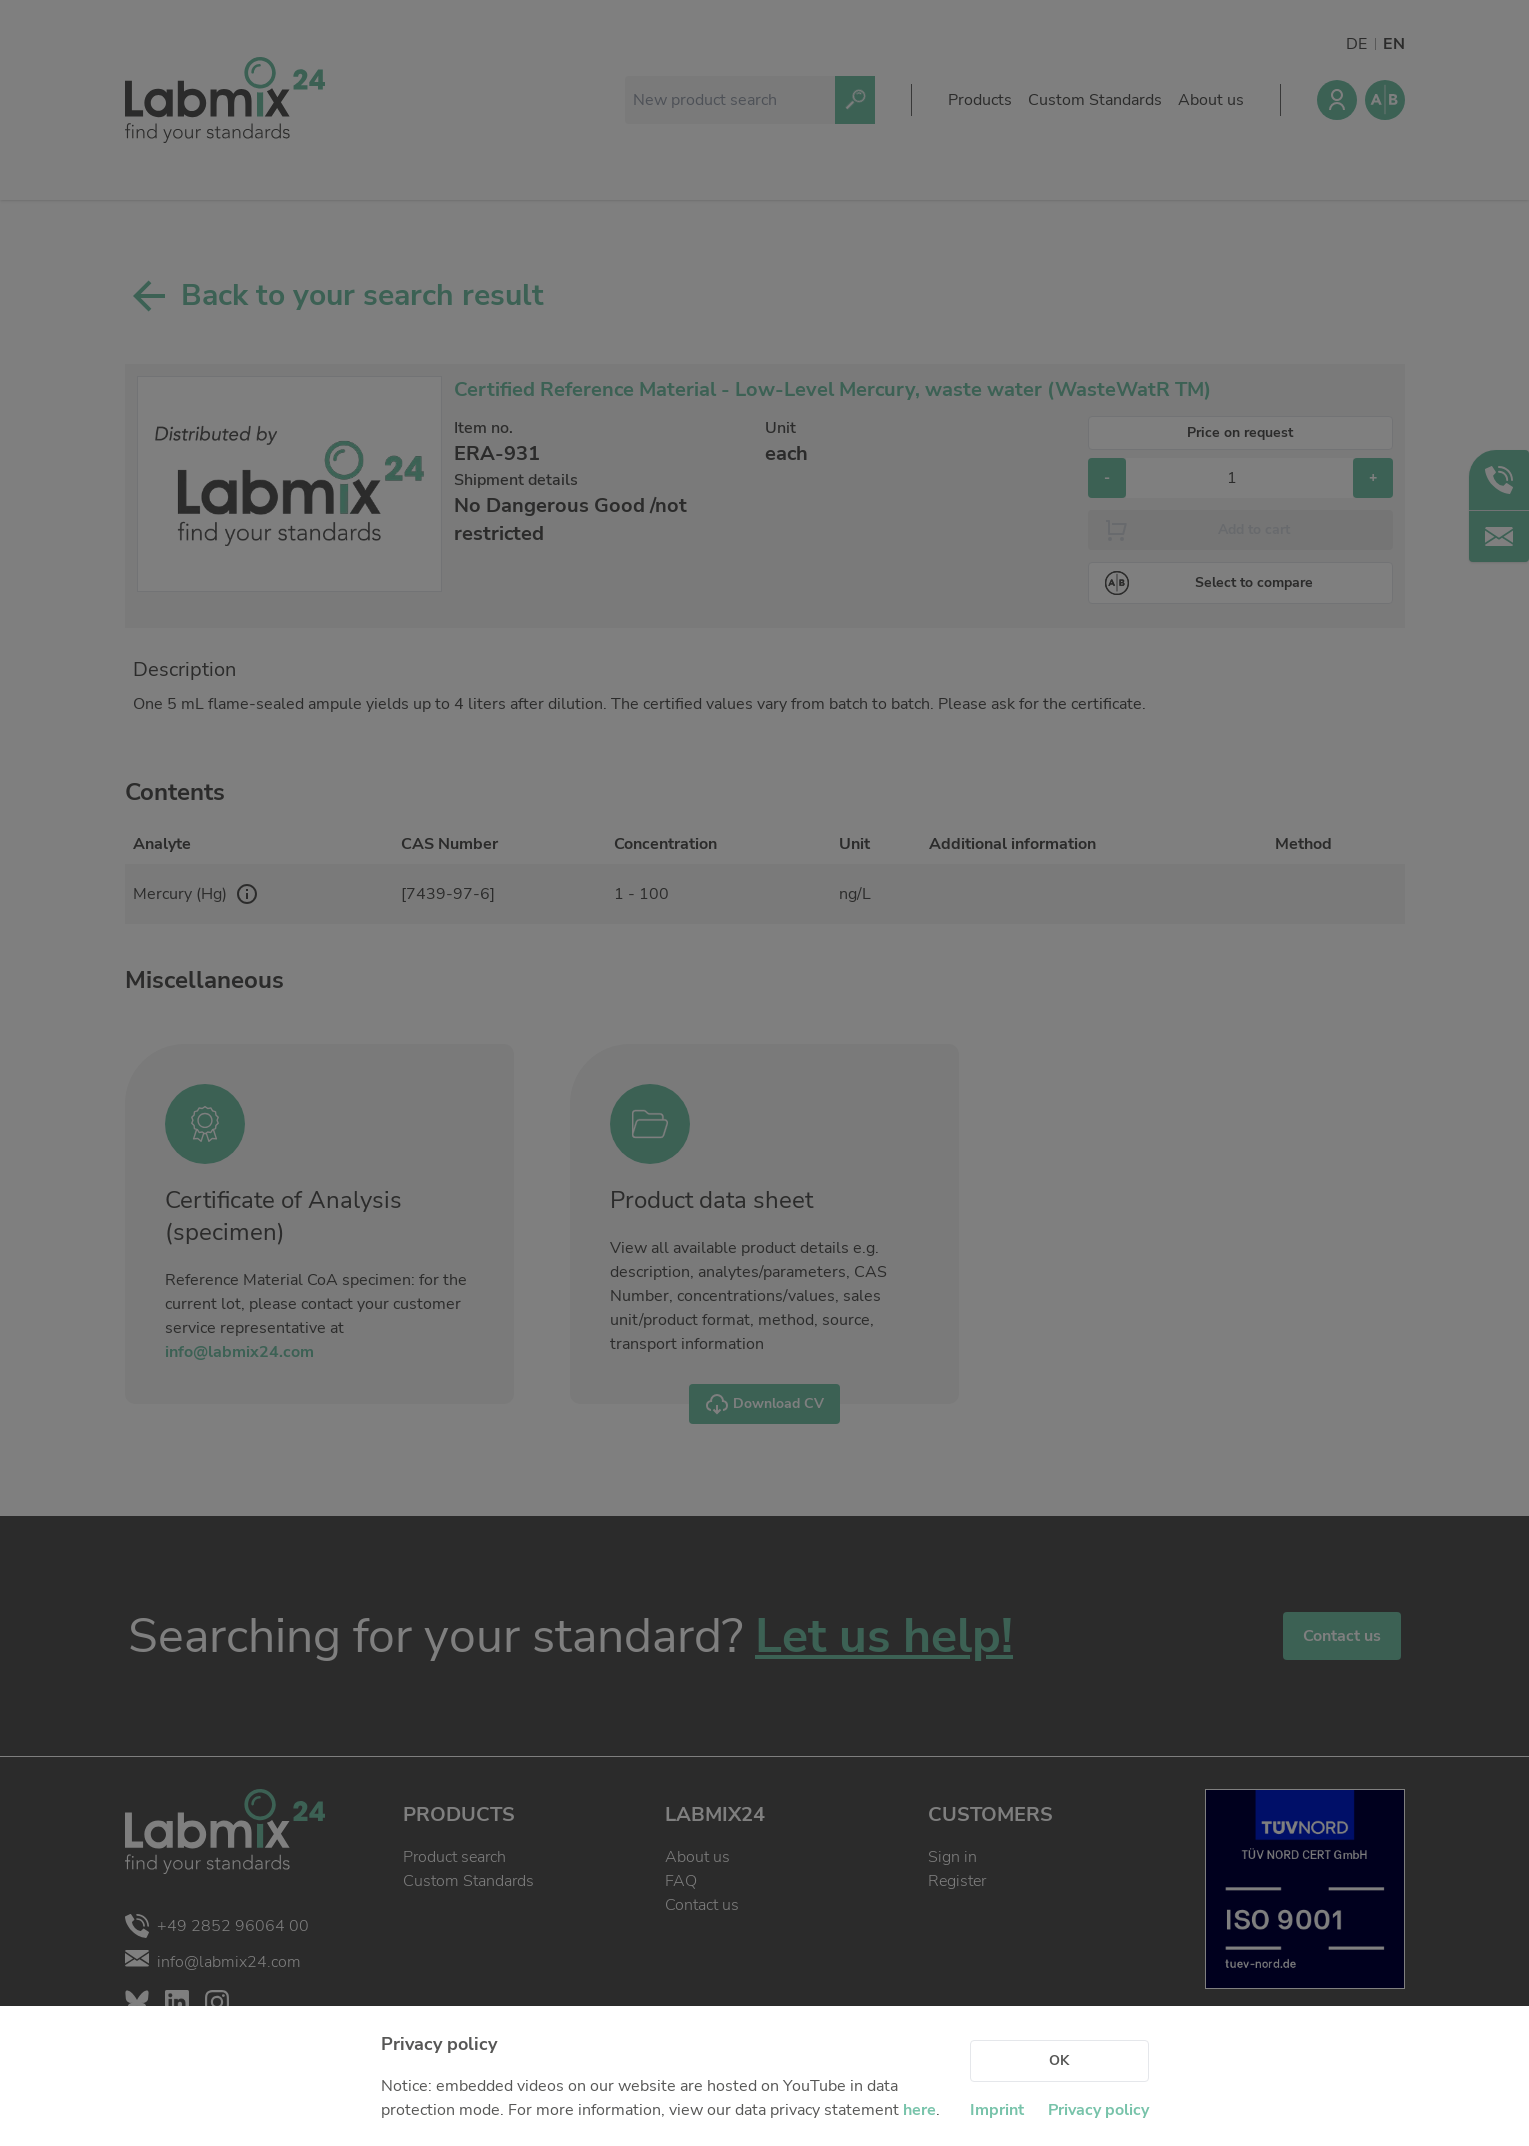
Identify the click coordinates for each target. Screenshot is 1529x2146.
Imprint (997, 2110)
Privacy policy (1098, 2110)
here (919, 2110)
